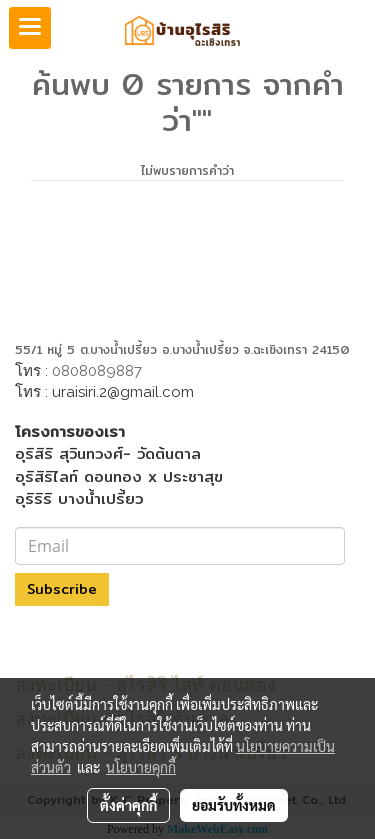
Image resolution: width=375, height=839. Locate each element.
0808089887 (97, 371)
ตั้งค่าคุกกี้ (128, 805)
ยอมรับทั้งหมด (234, 805)
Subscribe (62, 589)
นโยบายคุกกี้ (141, 767)
